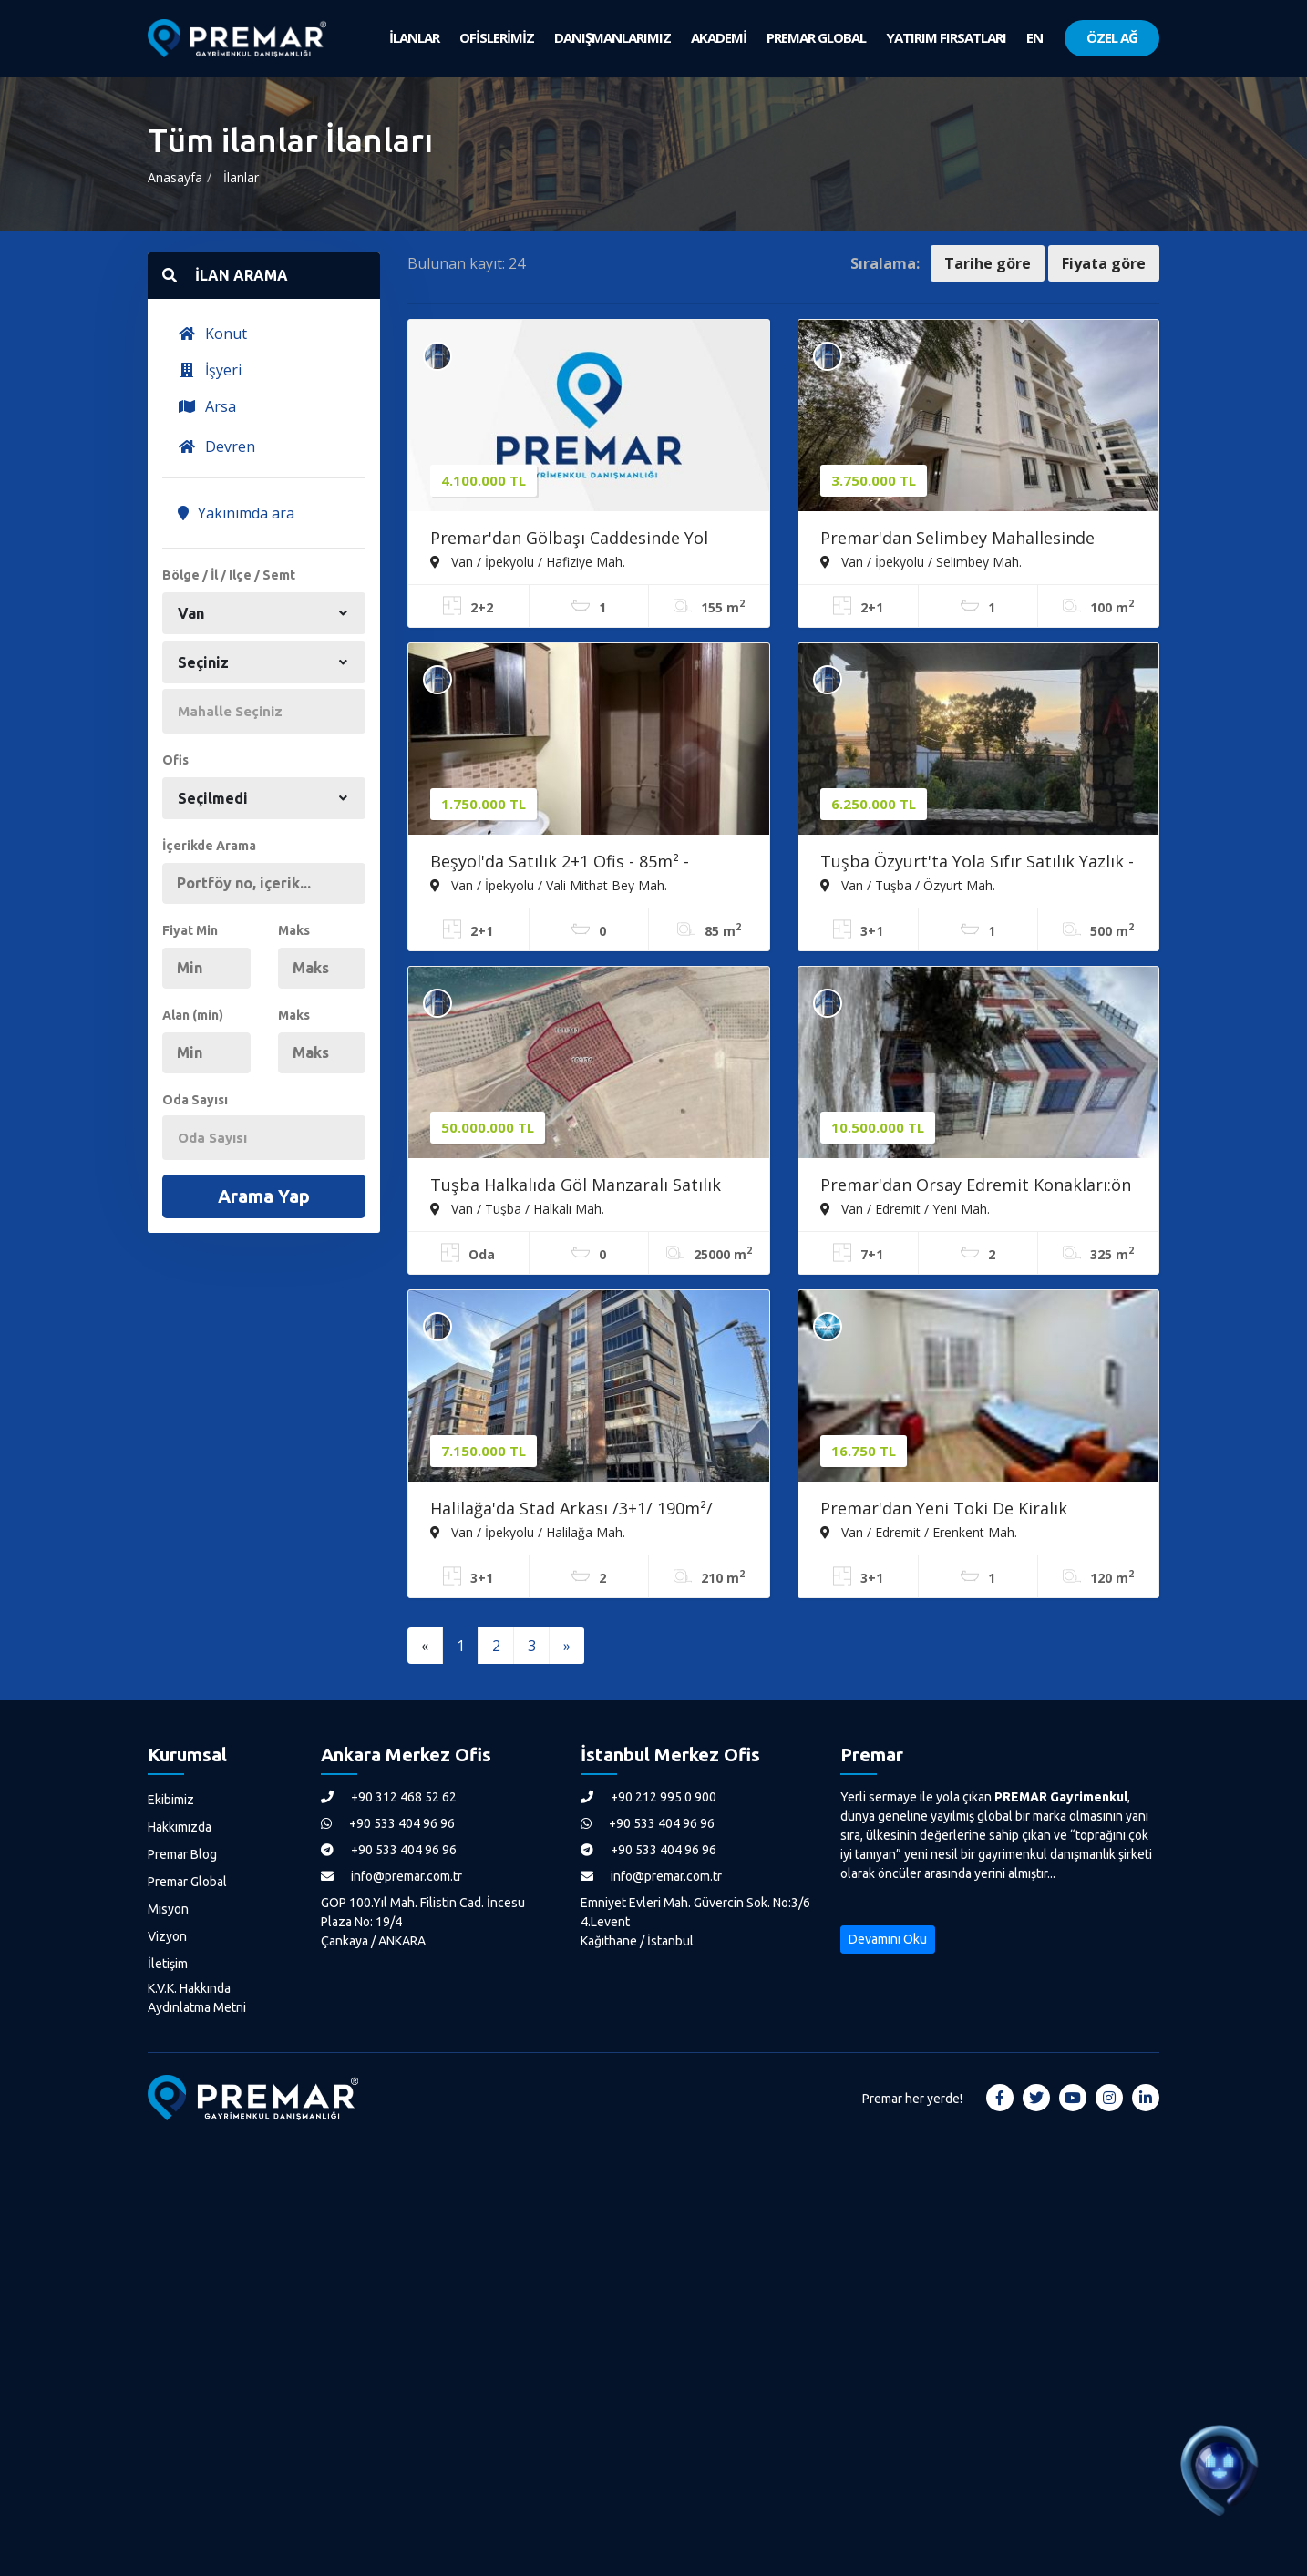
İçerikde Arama (209, 845)
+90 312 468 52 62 (389, 1797)
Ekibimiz (171, 1799)
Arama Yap (264, 1195)
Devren (216, 446)
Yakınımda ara (236, 513)
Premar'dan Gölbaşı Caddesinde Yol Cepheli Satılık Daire (569, 539)
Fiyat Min (190, 930)
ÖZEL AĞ (1111, 37)
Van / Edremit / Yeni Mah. (905, 1208)
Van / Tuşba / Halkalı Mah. (517, 1208)
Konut (212, 333)
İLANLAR (414, 37)
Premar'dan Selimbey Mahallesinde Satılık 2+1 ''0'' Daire (957, 539)
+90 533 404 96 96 (388, 1823)
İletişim (168, 1963)
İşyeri (210, 370)
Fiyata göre (1104, 263)
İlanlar (241, 177)
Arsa (207, 406)
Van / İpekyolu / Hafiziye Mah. (527, 561)
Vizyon (167, 1936)
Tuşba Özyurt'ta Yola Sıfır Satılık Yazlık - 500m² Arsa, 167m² (977, 863)
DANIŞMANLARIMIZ (612, 37)
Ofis (175, 760)
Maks (294, 930)
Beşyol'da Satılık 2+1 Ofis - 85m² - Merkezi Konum (559, 863)
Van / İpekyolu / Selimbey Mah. (921, 561)
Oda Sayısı (195, 1100)
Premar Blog (182, 1854)
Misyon (168, 1909)
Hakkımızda (179, 1827)
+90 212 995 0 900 (648, 1797)
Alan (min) (192, 1015)
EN (1034, 37)
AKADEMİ (718, 37)
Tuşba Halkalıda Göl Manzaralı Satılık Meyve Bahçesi (575, 1186)
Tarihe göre (987, 263)
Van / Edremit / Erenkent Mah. (918, 1532)
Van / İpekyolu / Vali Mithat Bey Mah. (548, 885)
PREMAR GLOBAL (816, 37)
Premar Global (187, 1881)
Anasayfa (175, 177)
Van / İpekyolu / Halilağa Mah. (527, 1532)
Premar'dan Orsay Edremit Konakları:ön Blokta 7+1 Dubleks (975, 1186)
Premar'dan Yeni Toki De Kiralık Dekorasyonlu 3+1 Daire (943, 1510)
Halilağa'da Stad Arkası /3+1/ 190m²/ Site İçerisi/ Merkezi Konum (571, 1510)
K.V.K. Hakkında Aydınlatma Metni (197, 1998)
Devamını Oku (888, 1939)
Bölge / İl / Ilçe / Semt (228, 575)
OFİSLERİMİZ (496, 37)
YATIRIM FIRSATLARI (946, 37)
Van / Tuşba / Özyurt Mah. (907, 885)
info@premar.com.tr (391, 1876)
